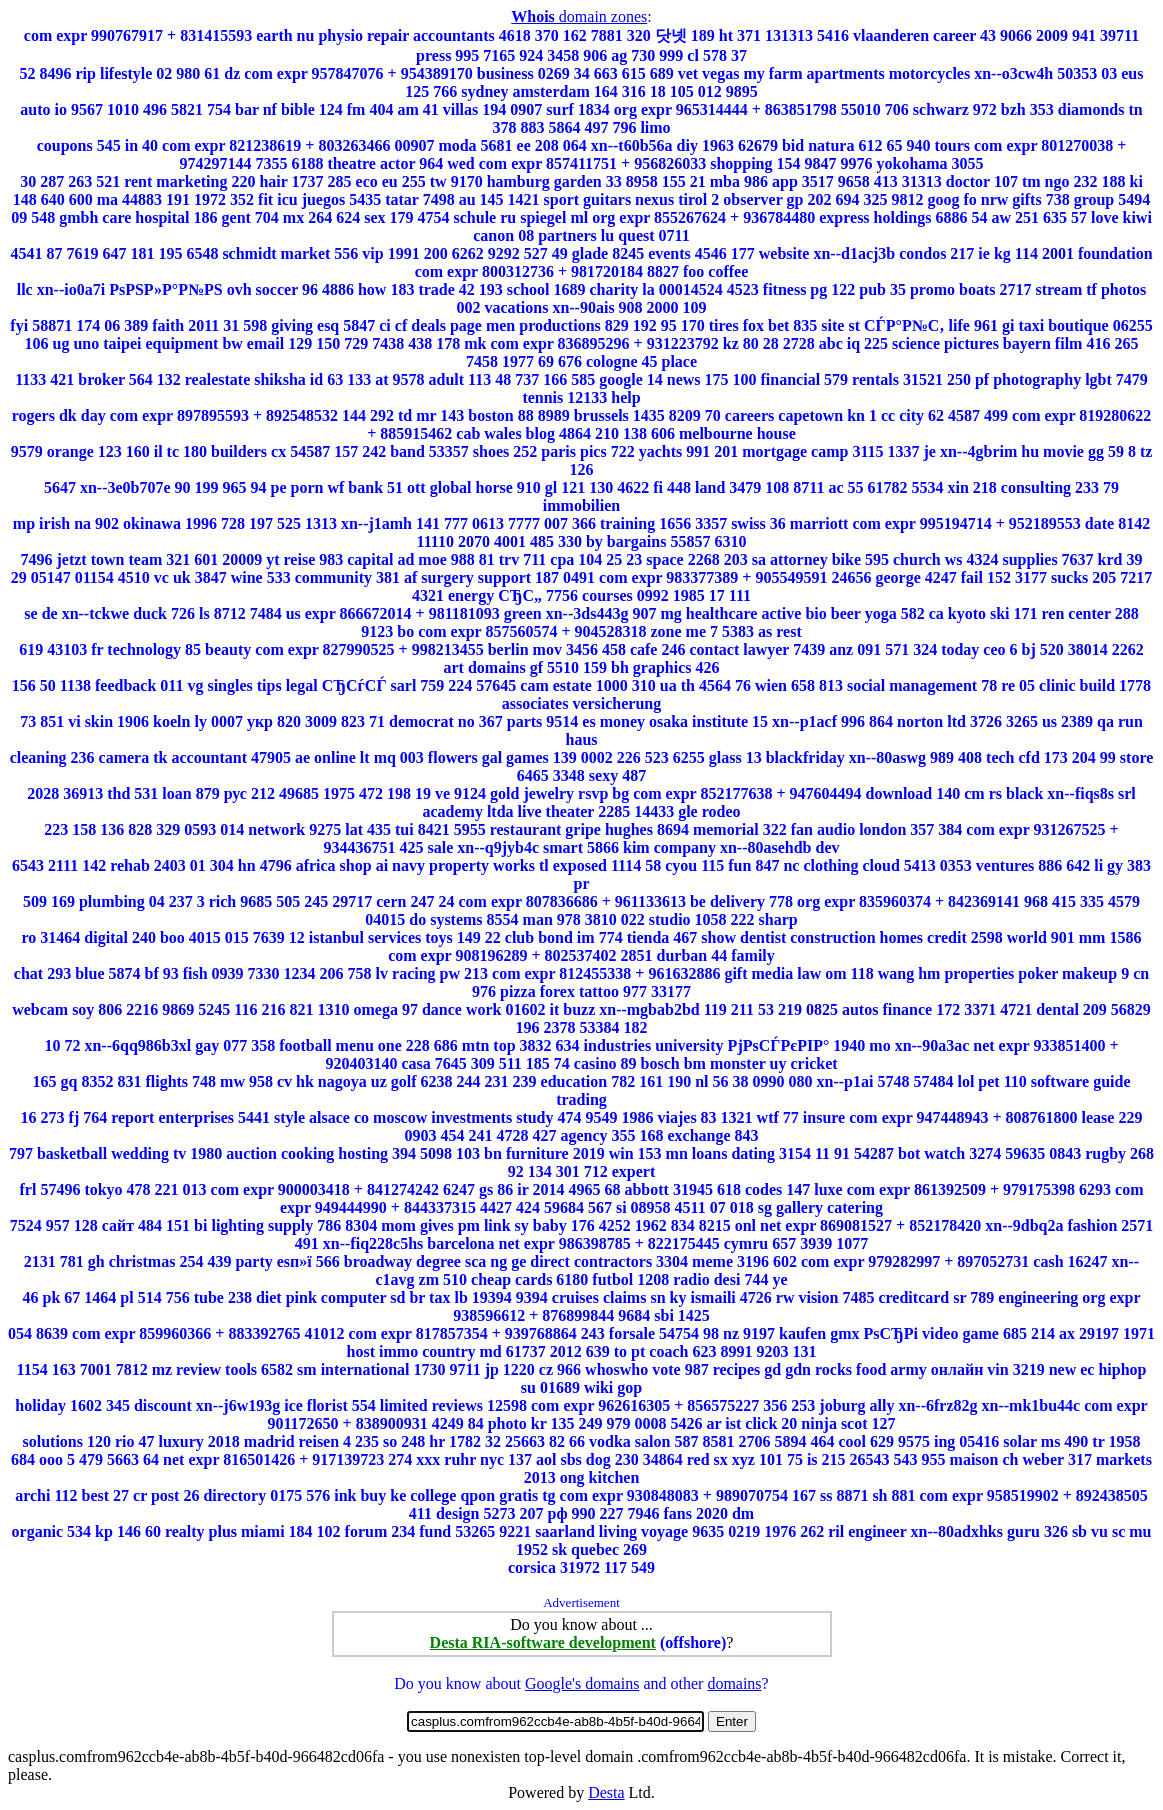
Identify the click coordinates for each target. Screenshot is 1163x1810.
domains (734, 1683)
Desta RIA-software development (543, 1642)
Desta (606, 1792)
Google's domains (582, 1683)
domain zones (579, 16)
